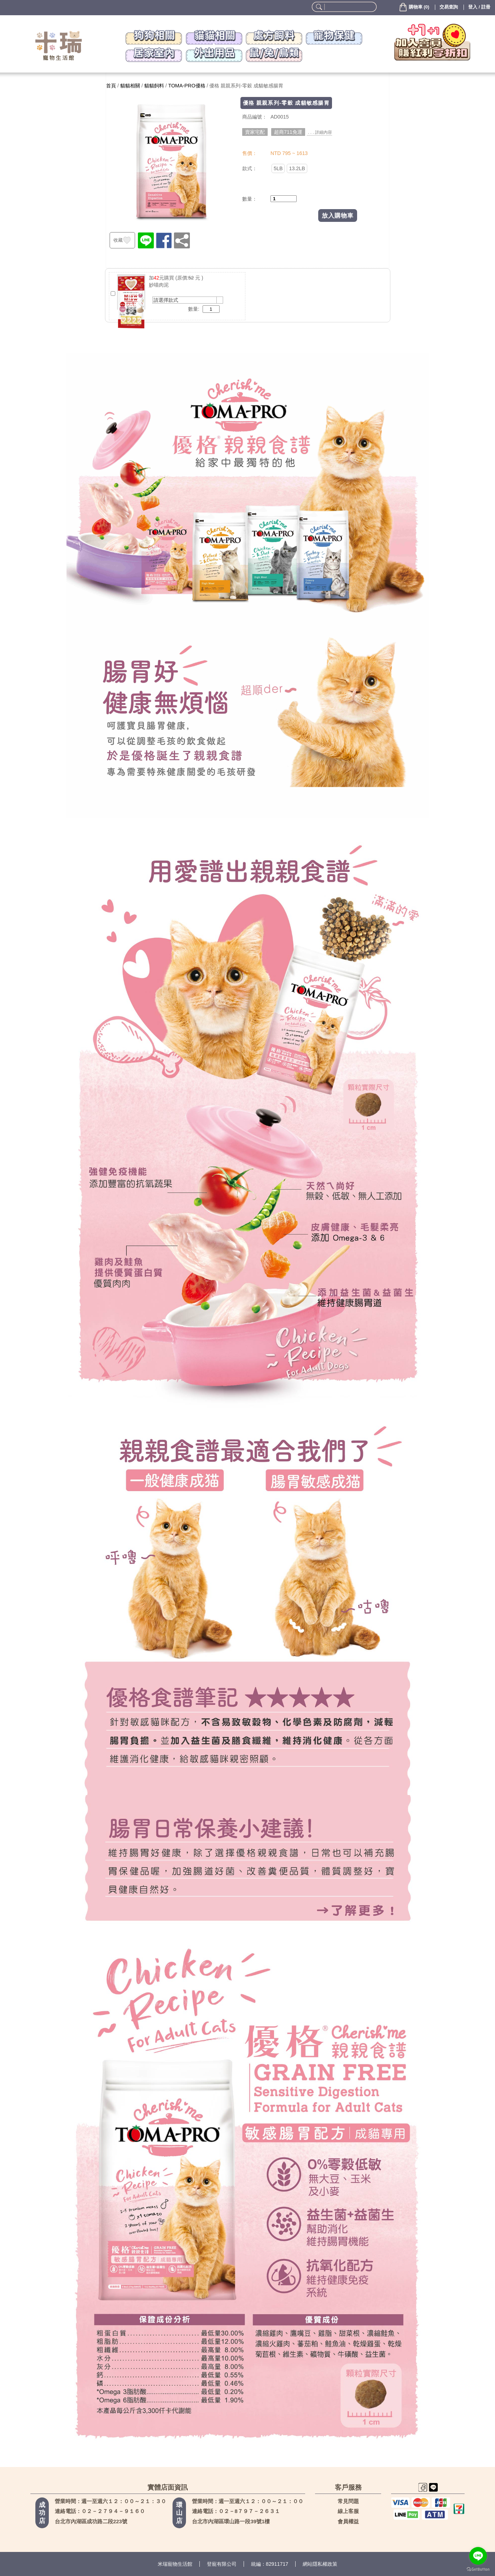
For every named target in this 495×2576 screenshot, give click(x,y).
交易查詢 (448, 7)
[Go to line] (478, 2556)
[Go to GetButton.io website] (478, 2569)
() (414, 7)
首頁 (111, 85)
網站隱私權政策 (320, 2564)
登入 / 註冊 (479, 7)
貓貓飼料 (154, 85)
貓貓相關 (130, 85)
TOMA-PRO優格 (186, 85)
